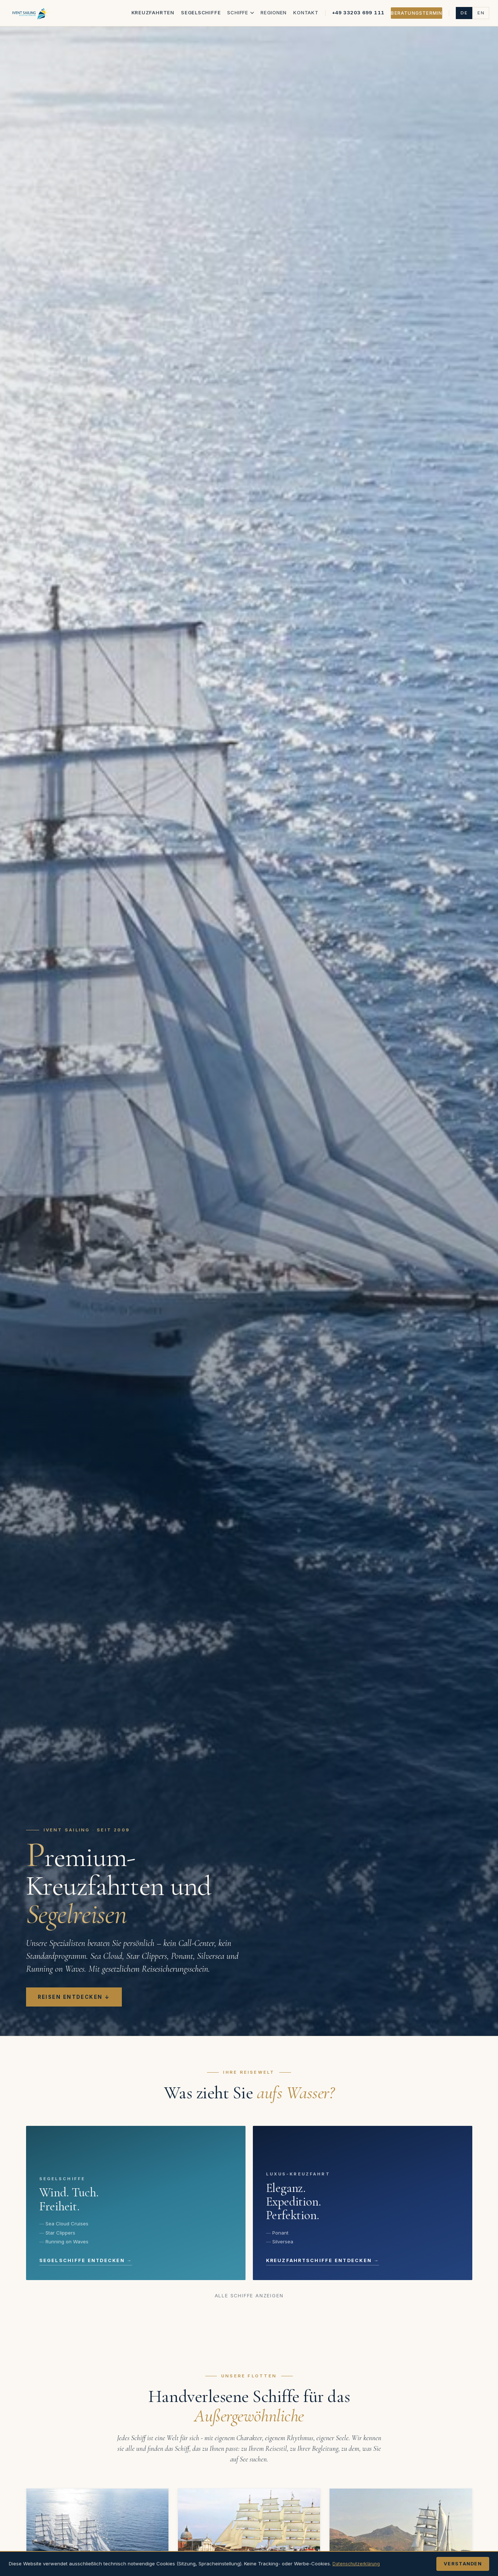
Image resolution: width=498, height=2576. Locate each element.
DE (464, 12)
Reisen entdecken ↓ (74, 1997)
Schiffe (240, 12)
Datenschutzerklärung (358, 2563)
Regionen (274, 12)
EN (480, 12)
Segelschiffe (201, 12)
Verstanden (463, 2563)
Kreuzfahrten (152, 12)
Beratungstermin (416, 13)
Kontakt (306, 12)
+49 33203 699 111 (358, 12)
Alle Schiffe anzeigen (249, 2295)
